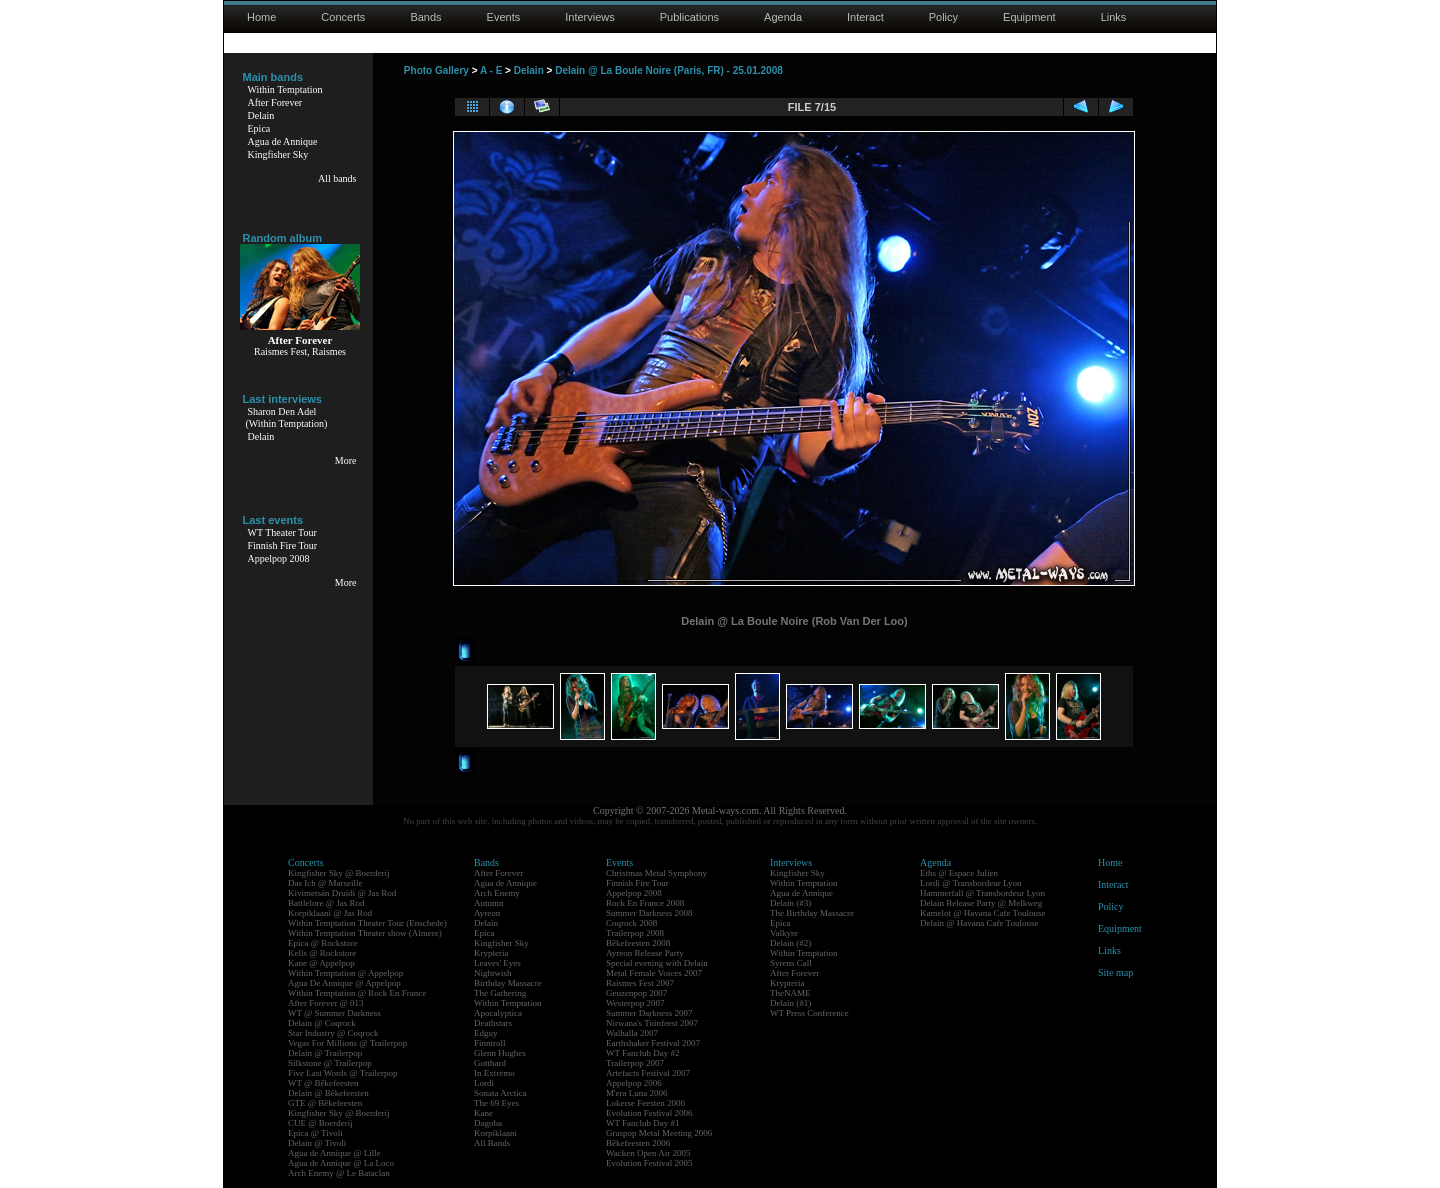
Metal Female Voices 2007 (654, 973)
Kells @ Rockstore (322, 953)
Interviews (590, 17)
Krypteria (491, 953)
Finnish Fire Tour (283, 545)
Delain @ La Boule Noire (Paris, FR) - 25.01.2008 (669, 70)
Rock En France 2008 (645, 903)
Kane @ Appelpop (321, 963)
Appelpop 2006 (634, 1083)
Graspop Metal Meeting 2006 (659, 1133)
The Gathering (500, 993)
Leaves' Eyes (497, 963)
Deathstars (493, 1023)
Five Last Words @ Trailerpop (342, 1073)
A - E (491, 70)
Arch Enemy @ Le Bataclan (339, 1173)
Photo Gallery (436, 70)
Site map (1115, 972)
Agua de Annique (283, 141)
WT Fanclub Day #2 (643, 1053)
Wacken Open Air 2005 (648, 1153)
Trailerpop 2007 (635, 1063)
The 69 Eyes (496, 1103)
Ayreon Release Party (645, 953)
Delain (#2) (790, 943)
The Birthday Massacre (812, 913)
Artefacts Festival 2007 (648, 1073)
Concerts (343, 17)
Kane (483, 1113)
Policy (943, 17)
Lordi (484, 1083)
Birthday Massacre (508, 983)
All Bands (492, 1143)
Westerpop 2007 (635, 1003)
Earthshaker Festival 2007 (653, 1043)
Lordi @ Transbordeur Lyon (971, 883)
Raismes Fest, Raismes (300, 351)
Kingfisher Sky (278, 154)
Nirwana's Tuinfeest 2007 (652, 1023)
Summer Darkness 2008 (649, 913)
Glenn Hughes (500, 1053)
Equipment (1029, 17)
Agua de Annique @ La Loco (341, 1163)
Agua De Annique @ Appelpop (344, 983)
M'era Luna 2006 (637, 1093)
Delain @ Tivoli (317, 1143)
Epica (259, 128)
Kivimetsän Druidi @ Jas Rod (342, 893)
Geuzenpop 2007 (636, 993)
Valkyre (784, 933)
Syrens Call (791, 963)
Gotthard (490, 1063)
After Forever (275, 102)
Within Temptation (285, 89)
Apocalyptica (498, 1013)
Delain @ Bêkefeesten (328, 1093)
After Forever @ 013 (326, 1003)
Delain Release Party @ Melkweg (981, 903)
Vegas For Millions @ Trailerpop (347, 1043)
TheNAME (790, 993)
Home (261, 17)
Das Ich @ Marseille (325, 883)
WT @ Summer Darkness (334, 1013)
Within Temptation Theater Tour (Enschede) (367, 923)
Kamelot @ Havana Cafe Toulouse (982, 913)
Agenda (783, 17)
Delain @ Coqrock (322, 1023)
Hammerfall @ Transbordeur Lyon (982, 893)
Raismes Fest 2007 (640, 983)
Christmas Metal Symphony (656, 873)
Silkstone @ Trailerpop (330, 1063)
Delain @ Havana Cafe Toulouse (979, 923)
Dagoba (488, 1123)
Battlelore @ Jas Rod (326, 903)
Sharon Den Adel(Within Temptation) (287, 417)
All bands (337, 178)
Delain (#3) (790, 903)
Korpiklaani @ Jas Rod (330, 913)
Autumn (489, 903)
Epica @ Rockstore (323, 943)
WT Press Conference (809, 1013)
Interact (865, 17)
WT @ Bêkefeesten (323, 1083)
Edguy (486, 1033)
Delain (261, 115)
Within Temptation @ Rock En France (357, 993)
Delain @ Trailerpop (325, 1053)
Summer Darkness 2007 (649, 1013)
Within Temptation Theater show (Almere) (365, 933)
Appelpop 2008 (279, 558)
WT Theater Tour (282, 532)
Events (504, 17)
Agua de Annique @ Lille (334, 1153)
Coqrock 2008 (631, 923)
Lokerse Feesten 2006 (645, 1103)
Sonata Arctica (500, 1093)
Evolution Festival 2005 (649, 1163)
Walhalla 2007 (632, 1033)
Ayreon (487, 913)
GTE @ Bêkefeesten (325, 1103)
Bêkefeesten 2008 (638, 943)
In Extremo (494, 1073)
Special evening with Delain (657, 963)
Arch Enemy (497, 893)
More (346, 460)
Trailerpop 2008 (635, 933)
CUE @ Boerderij (320, 1123)
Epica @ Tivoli (315, 1133)
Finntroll (490, 1043)
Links (1114, 17)
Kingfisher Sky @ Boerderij (339, 873)
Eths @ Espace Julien (959, 873)
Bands (425, 17)
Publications (689, 17)
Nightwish (493, 973)
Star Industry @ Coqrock (333, 1033)
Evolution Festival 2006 (649, 1113)
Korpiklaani (495, 1133)
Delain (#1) (790, 1003)
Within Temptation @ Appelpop (345, 973)
